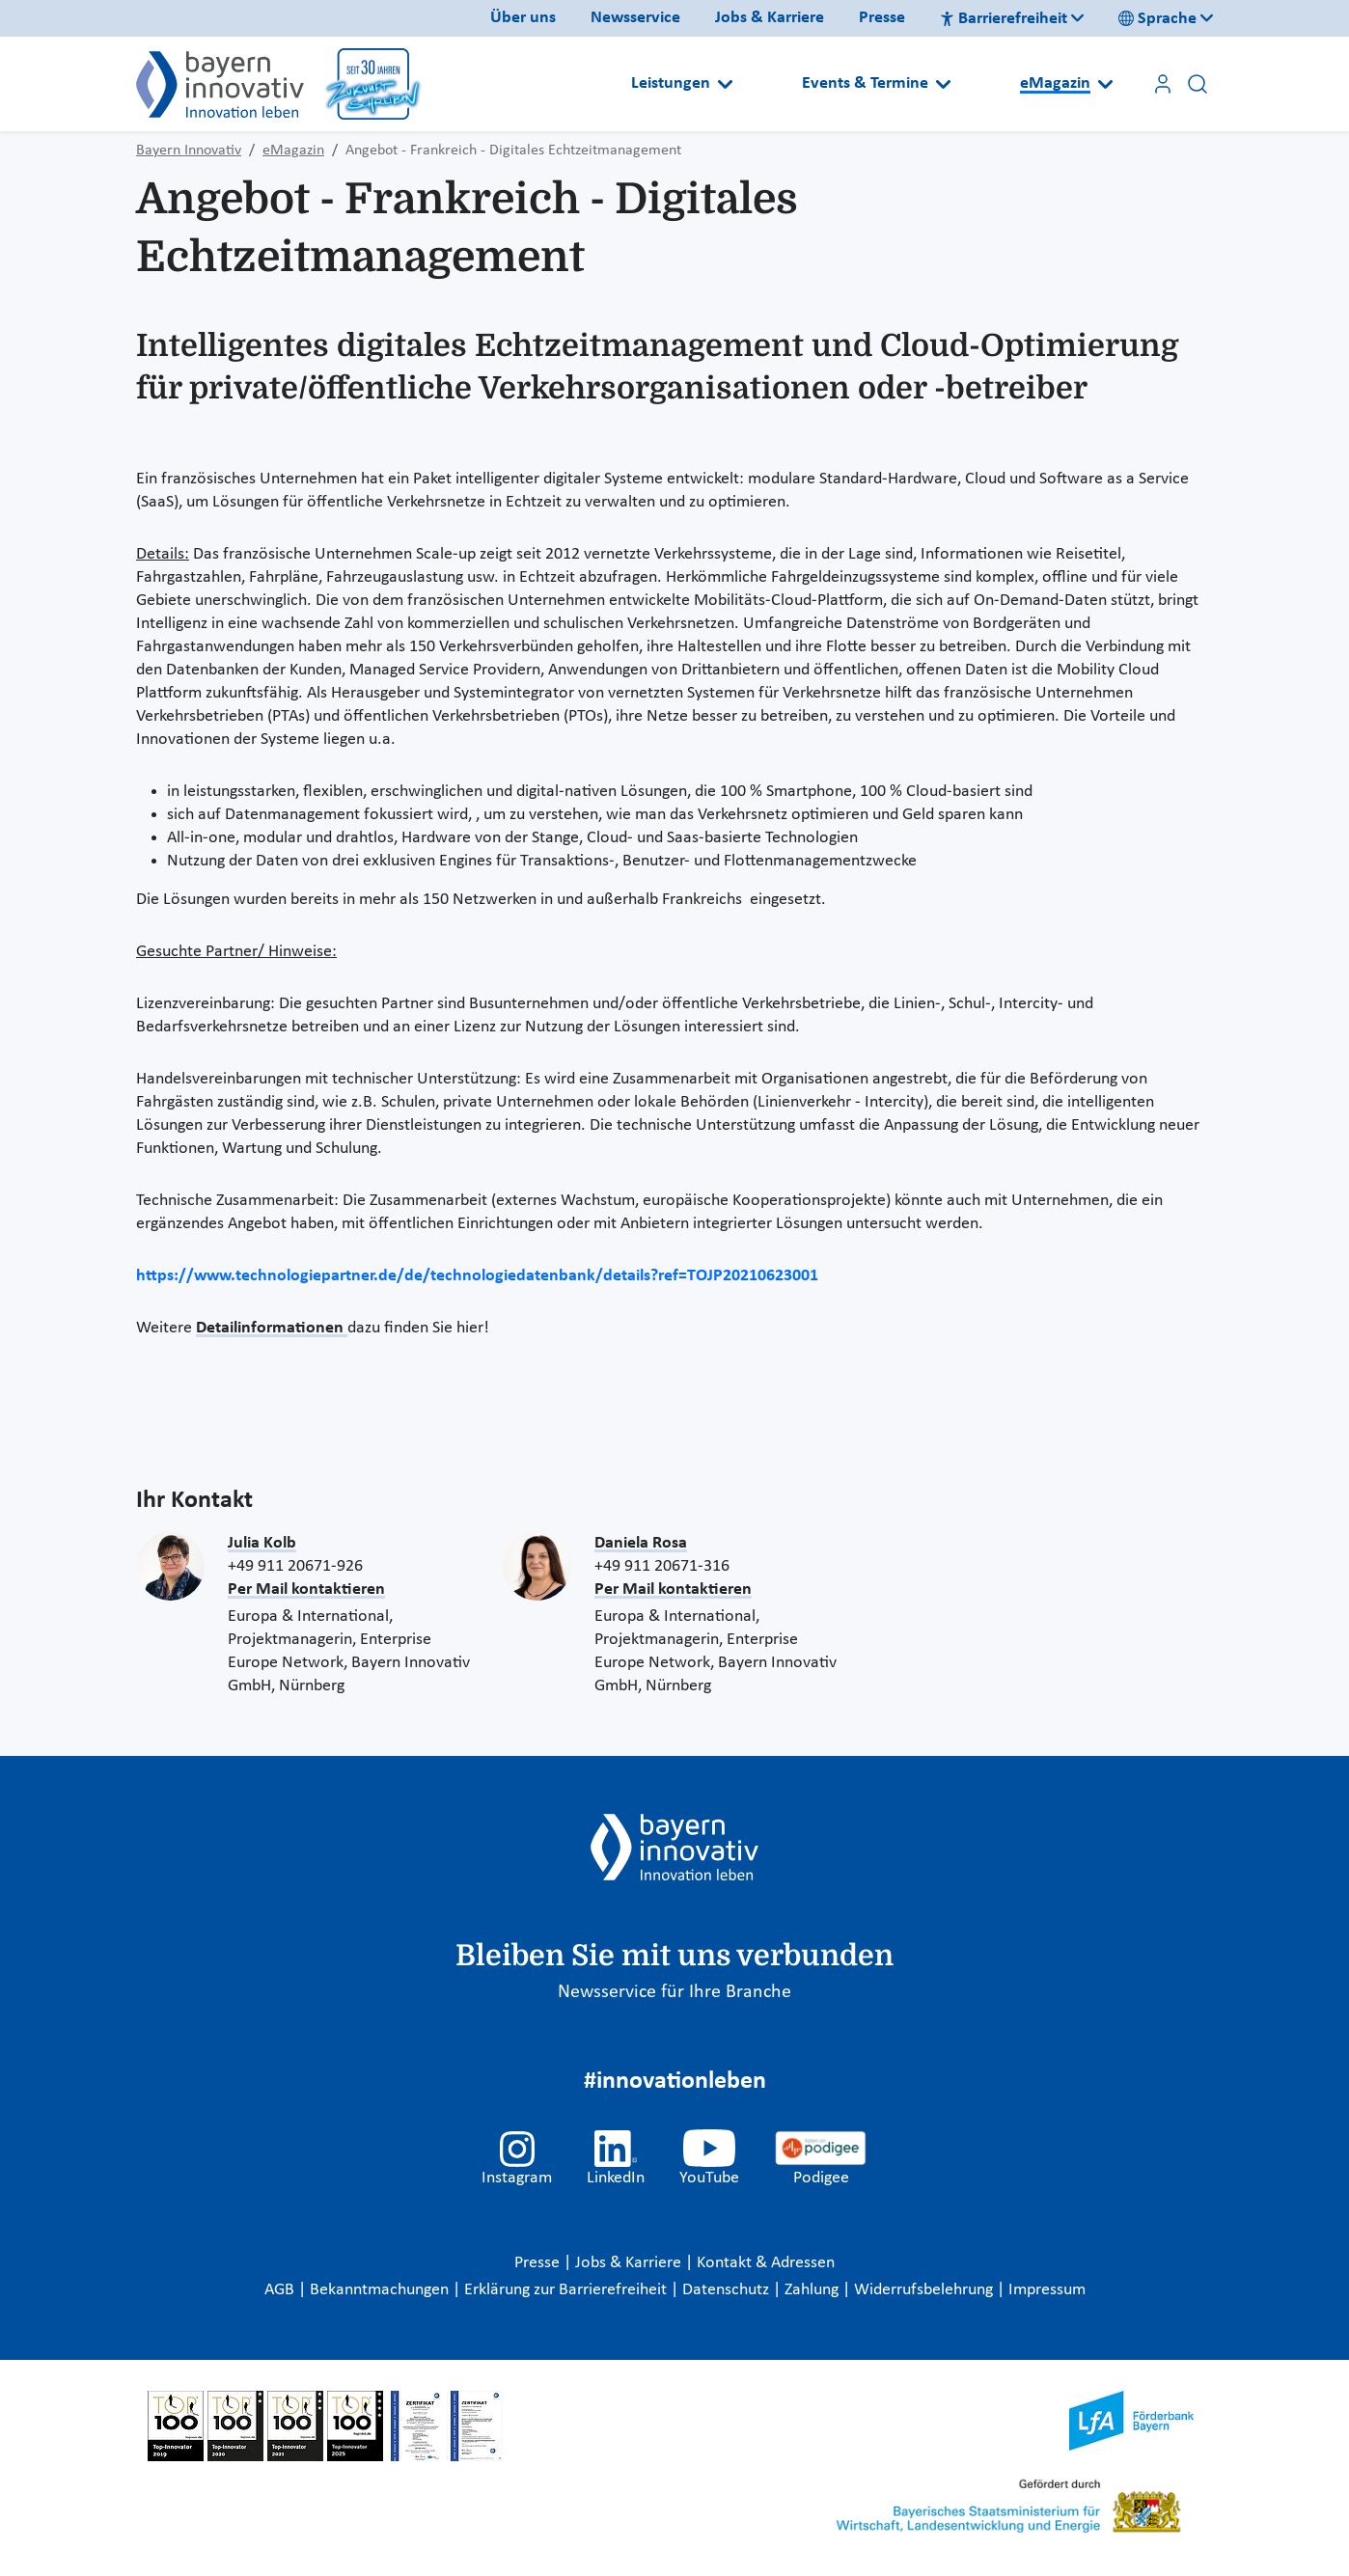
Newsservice (635, 18)
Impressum (1047, 2290)
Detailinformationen (271, 1328)
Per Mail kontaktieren (306, 1589)
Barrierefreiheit (1003, 19)
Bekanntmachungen (381, 2290)
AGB (281, 2290)
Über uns (523, 18)
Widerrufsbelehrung (925, 2290)
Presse (882, 18)
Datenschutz (727, 2290)
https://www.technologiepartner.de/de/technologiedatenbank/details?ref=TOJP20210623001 (477, 1276)
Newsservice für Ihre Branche (674, 1992)
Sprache (1157, 19)
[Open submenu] (725, 84)
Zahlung (813, 2290)
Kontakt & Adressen (766, 2263)
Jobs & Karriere (769, 18)
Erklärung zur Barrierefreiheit (567, 2290)
